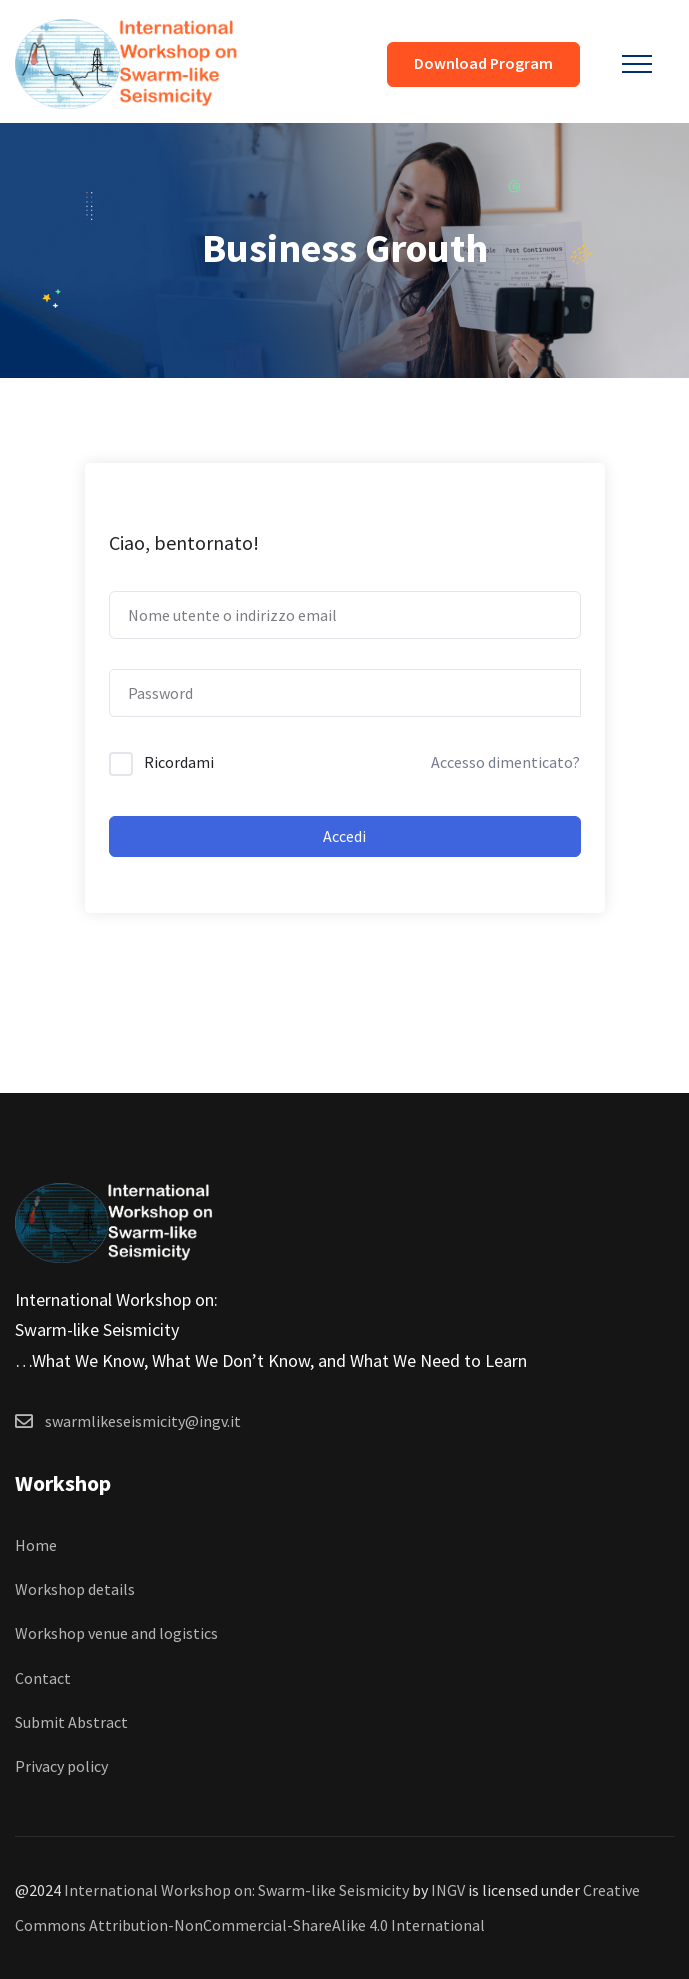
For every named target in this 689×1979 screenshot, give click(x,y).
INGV (448, 1890)
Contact (43, 1678)
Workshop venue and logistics (116, 1633)
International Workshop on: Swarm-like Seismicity (236, 1890)
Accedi (344, 836)
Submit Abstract (71, 1722)
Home (36, 1545)
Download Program (483, 63)
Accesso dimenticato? (505, 762)
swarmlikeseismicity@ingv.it (143, 1421)
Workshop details (75, 1589)
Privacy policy (61, 1766)
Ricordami (179, 762)
